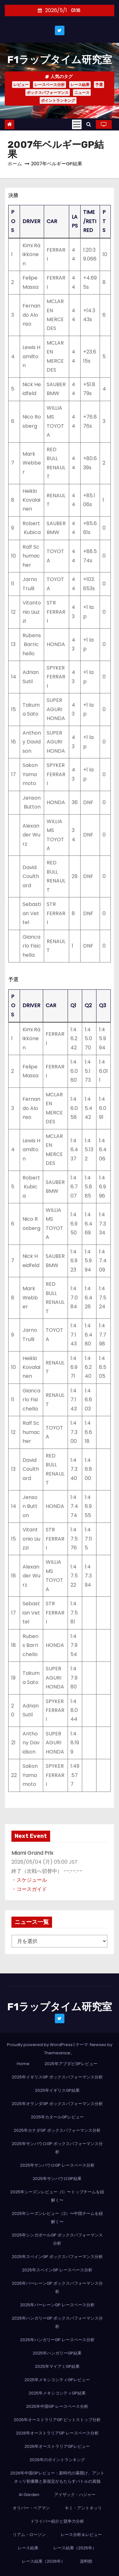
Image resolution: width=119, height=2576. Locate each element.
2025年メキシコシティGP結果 (57, 2393)
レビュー (21, 84)
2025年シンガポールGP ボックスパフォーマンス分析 (57, 2239)
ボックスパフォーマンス (48, 92)
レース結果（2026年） (43, 2561)
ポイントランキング (58, 100)
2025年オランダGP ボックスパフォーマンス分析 (57, 2104)
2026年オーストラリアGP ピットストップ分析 (57, 2420)
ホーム (15, 163)
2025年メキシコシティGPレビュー (57, 2380)
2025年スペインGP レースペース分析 (57, 2270)
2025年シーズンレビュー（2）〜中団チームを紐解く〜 (57, 2217)
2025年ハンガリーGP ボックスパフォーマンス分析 (57, 2322)
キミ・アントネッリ (83, 2508)
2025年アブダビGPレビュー (70, 2064)
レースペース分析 (49, 84)
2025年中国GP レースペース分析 (57, 2406)
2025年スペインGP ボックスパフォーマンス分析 (57, 2257)
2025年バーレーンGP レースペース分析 (57, 2305)
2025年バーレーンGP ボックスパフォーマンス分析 (57, 2287)
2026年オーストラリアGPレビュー (57, 2446)
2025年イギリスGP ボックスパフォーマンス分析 (57, 2077)
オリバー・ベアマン (31, 2508)
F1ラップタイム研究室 (59, 60)
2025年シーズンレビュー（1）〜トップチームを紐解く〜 (57, 2196)
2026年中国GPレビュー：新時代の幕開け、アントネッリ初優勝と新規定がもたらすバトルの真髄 (57, 2477)
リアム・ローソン (29, 2535)
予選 (99, 84)
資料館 (86, 2561)
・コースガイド (29, 1889)
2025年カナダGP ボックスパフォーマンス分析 (57, 2130)
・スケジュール (29, 1880)
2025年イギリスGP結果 (57, 2090)
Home (23, 2064)
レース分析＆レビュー (81, 2535)
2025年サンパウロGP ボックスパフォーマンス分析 (57, 2148)
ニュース (81, 92)
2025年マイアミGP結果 (57, 2366)
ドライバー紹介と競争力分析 (57, 2521)
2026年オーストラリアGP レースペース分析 (57, 2433)
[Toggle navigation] (77, 124)
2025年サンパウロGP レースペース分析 (57, 2165)
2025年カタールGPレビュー (57, 2117)
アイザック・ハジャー (75, 2495)
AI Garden (29, 2495)
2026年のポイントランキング (57, 2460)
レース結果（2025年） (74, 2548)
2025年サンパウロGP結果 (57, 2179)
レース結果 (79, 84)
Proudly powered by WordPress (40, 2045)
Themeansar (57, 2053)
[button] (89, 124)
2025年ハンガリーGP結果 (57, 2353)
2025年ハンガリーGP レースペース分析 (57, 2340)
